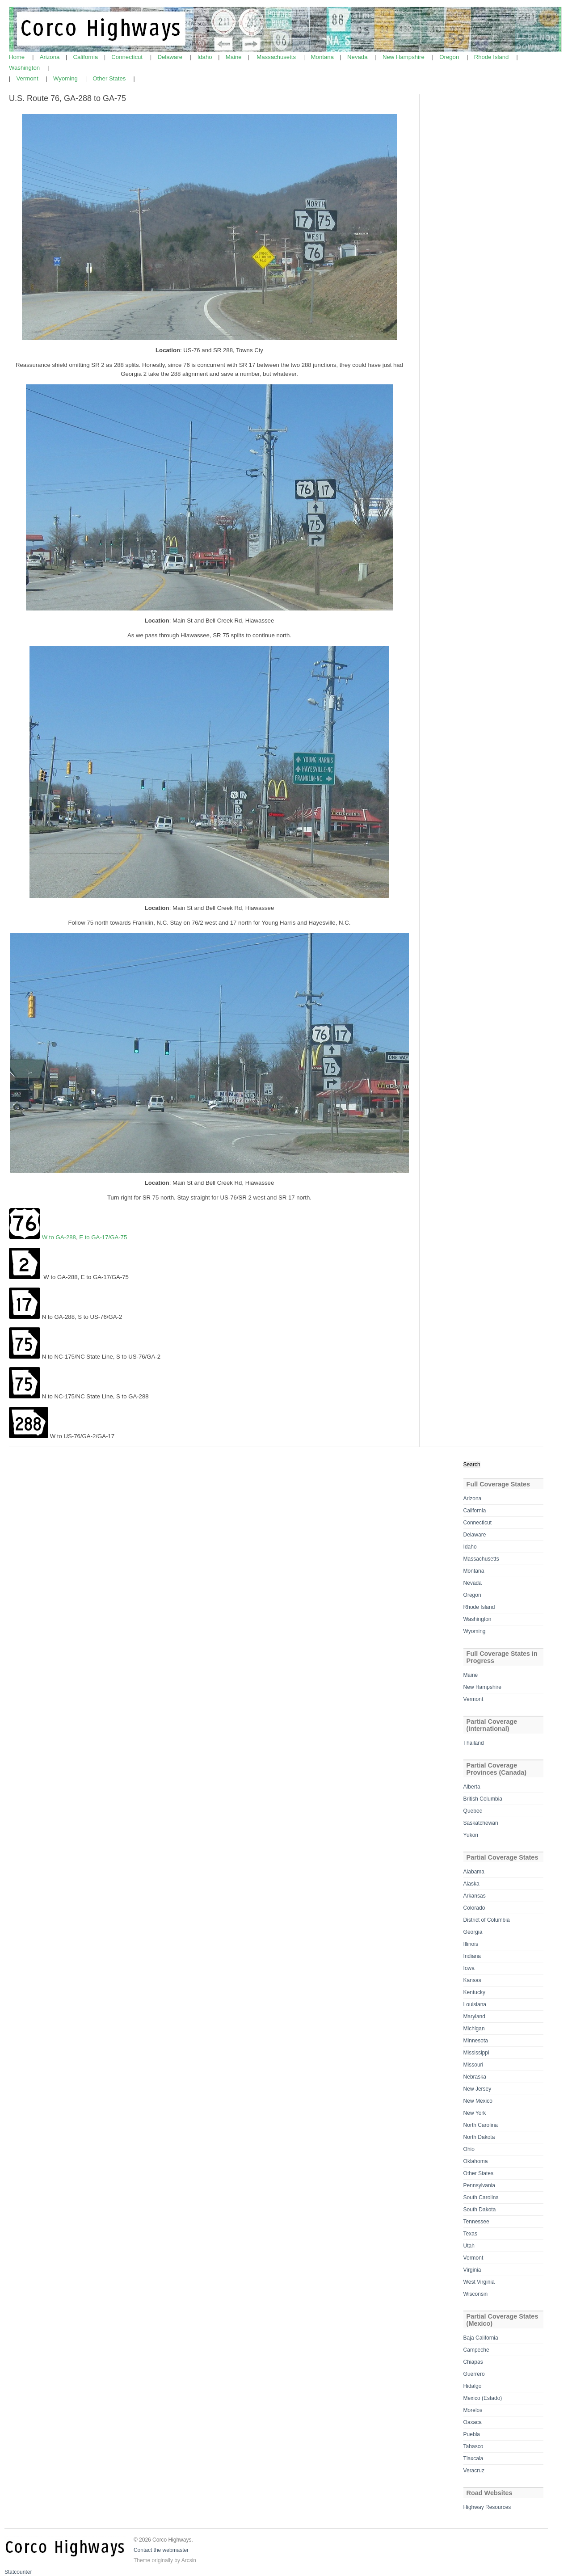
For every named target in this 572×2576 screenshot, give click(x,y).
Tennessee (476, 2221)
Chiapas (473, 2362)
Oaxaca (472, 2422)
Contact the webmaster (161, 2550)
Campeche (476, 2350)
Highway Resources (487, 2507)
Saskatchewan (480, 1823)
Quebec (472, 1811)
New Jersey (477, 2089)
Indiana (472, 1956)
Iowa (469, 1968)
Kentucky (474, 1992)
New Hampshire (404, 57)
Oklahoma (475, 2161)
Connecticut (127, 57)
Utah (469, 2246)
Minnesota (475, 2040)
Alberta (471, 1787)
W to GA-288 (59, 1237)
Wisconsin (475, 2294)
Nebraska (474, 2077)
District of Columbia (486, 1920)
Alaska (471, 1884)
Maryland (474, 2016)
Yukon (470, 1835)
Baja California (480, 2338)
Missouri (473, 2065)
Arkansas (474, 1896)
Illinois (470, 1944)
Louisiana (474, 2004)
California (86, 57)
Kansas (472, 1980)
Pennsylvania (479, 2185)
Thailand (473, 1743)
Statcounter (18, 2572)
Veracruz (473, 2470)
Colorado (474, 1908)
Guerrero (474, 2374)
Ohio (469, 2149)
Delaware (170, 57)
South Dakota (479, 2209)
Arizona (50, 57)
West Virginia (479, 2282)
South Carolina (481, 2197)
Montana (323, 57)
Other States (110, 78)
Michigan (474, 2028)
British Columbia (482, 1799)
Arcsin (188, 2560)
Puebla (471, 2434)
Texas (470, 2234)
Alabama (473, 1872)
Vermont (28, 78)
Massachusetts (277, 57)
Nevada (358, 57)
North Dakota (479, 2137)
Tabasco (473, 2446)
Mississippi (476, 2053)
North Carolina (480, 2125)
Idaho (206, 57)
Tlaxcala (473, 2458)
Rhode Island (492, 57)
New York (474, 2113)
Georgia (473, 1932)
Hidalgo (472, 2386)
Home (17, 57)
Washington (25, 67)
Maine (235, 57)
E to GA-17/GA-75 (103, 1237)
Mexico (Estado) (482, 2398)
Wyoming (66, 78)
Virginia (472, 2270)
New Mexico (477, 2101)
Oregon (450, 57)
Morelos (473, 2410)
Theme (142, 2560)
